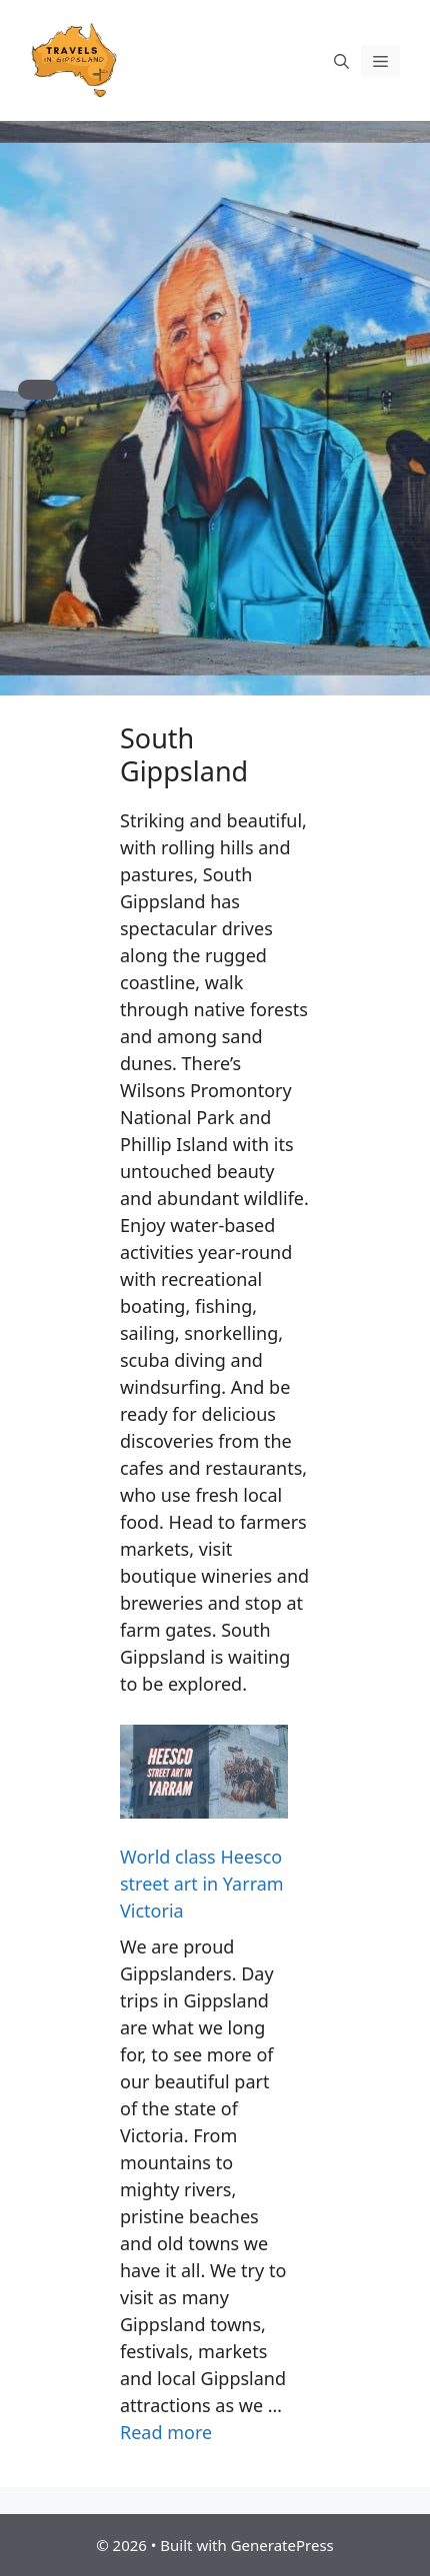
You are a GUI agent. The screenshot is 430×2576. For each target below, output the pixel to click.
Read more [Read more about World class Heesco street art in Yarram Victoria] (166, 2432)
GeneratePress (282, 2545)
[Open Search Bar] (341, 61)
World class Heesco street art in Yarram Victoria (202, 1884)
